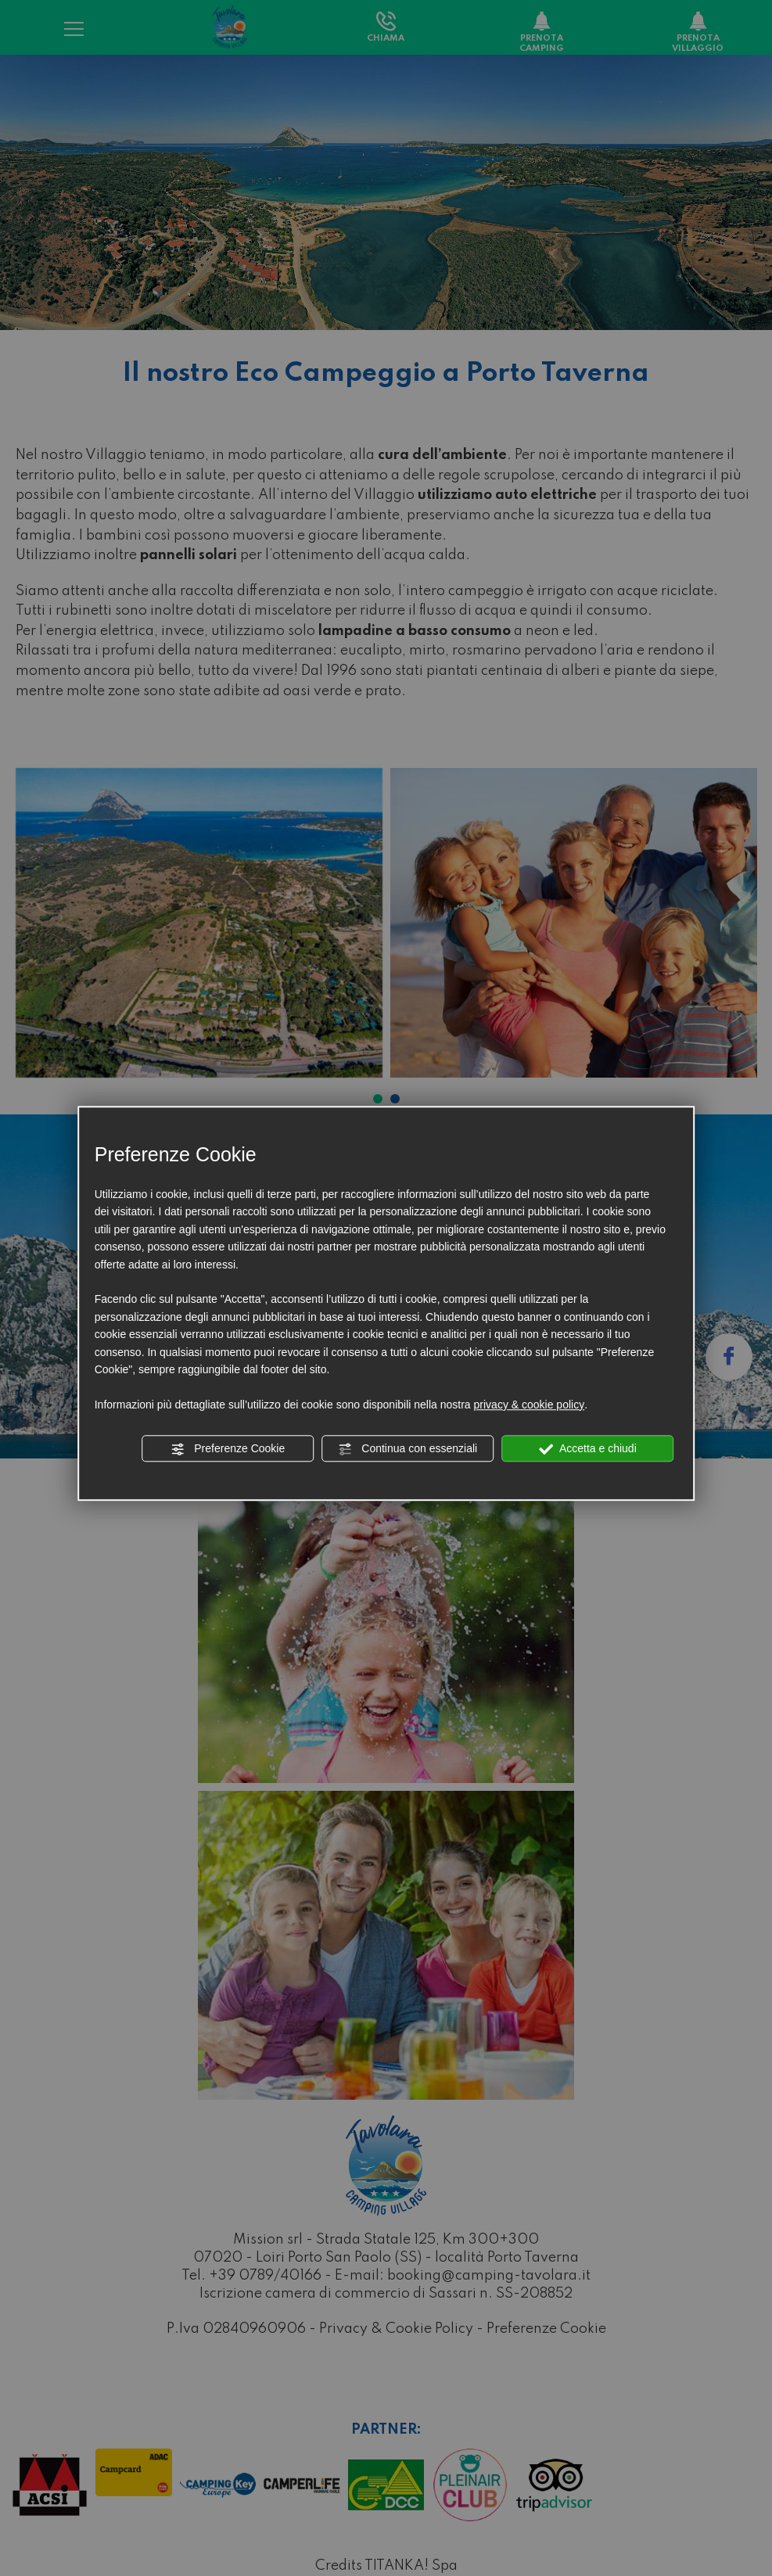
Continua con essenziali (407, 1449)
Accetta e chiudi (588, 1449)
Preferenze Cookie (228, 1449)
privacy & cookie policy (529, 1404)
